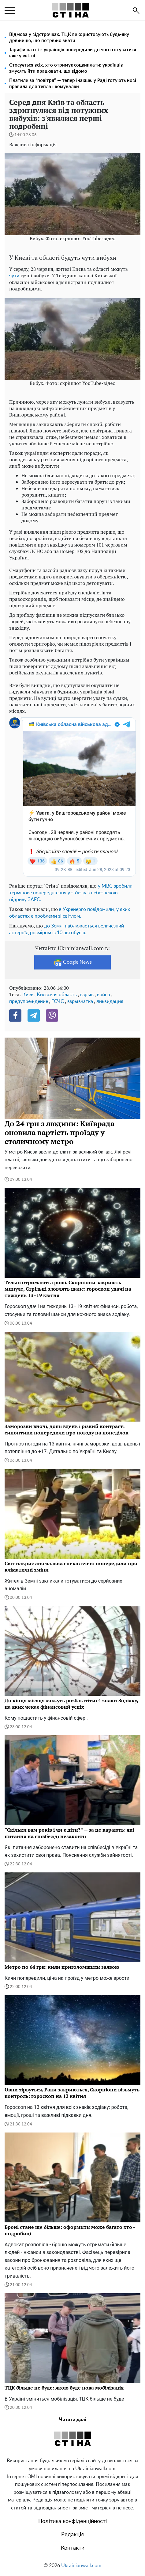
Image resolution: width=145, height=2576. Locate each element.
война (103, 994)
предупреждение (28, 1001)
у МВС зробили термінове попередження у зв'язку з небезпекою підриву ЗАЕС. (70, 893)
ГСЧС (57, 1001)
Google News (73, 962)
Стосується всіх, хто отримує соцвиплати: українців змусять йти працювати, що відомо (66, 68)
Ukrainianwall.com (81, 2565)
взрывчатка (80, 1001)
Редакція (72, 2534)
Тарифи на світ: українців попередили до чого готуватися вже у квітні (72, 53)
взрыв (87, 994)
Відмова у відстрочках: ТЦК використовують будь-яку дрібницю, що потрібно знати (69, 37)
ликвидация (109, 1001)
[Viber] (52, 1015)
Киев (27, 994)
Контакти (72, 2548)
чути (14, 275)
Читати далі (72, 2419)
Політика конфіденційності (72, 2521)
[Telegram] (34, 1015)
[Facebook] (15, 1015)
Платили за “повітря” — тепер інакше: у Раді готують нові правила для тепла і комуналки (72, 83)
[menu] (10, 10)
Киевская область (57, 994)
